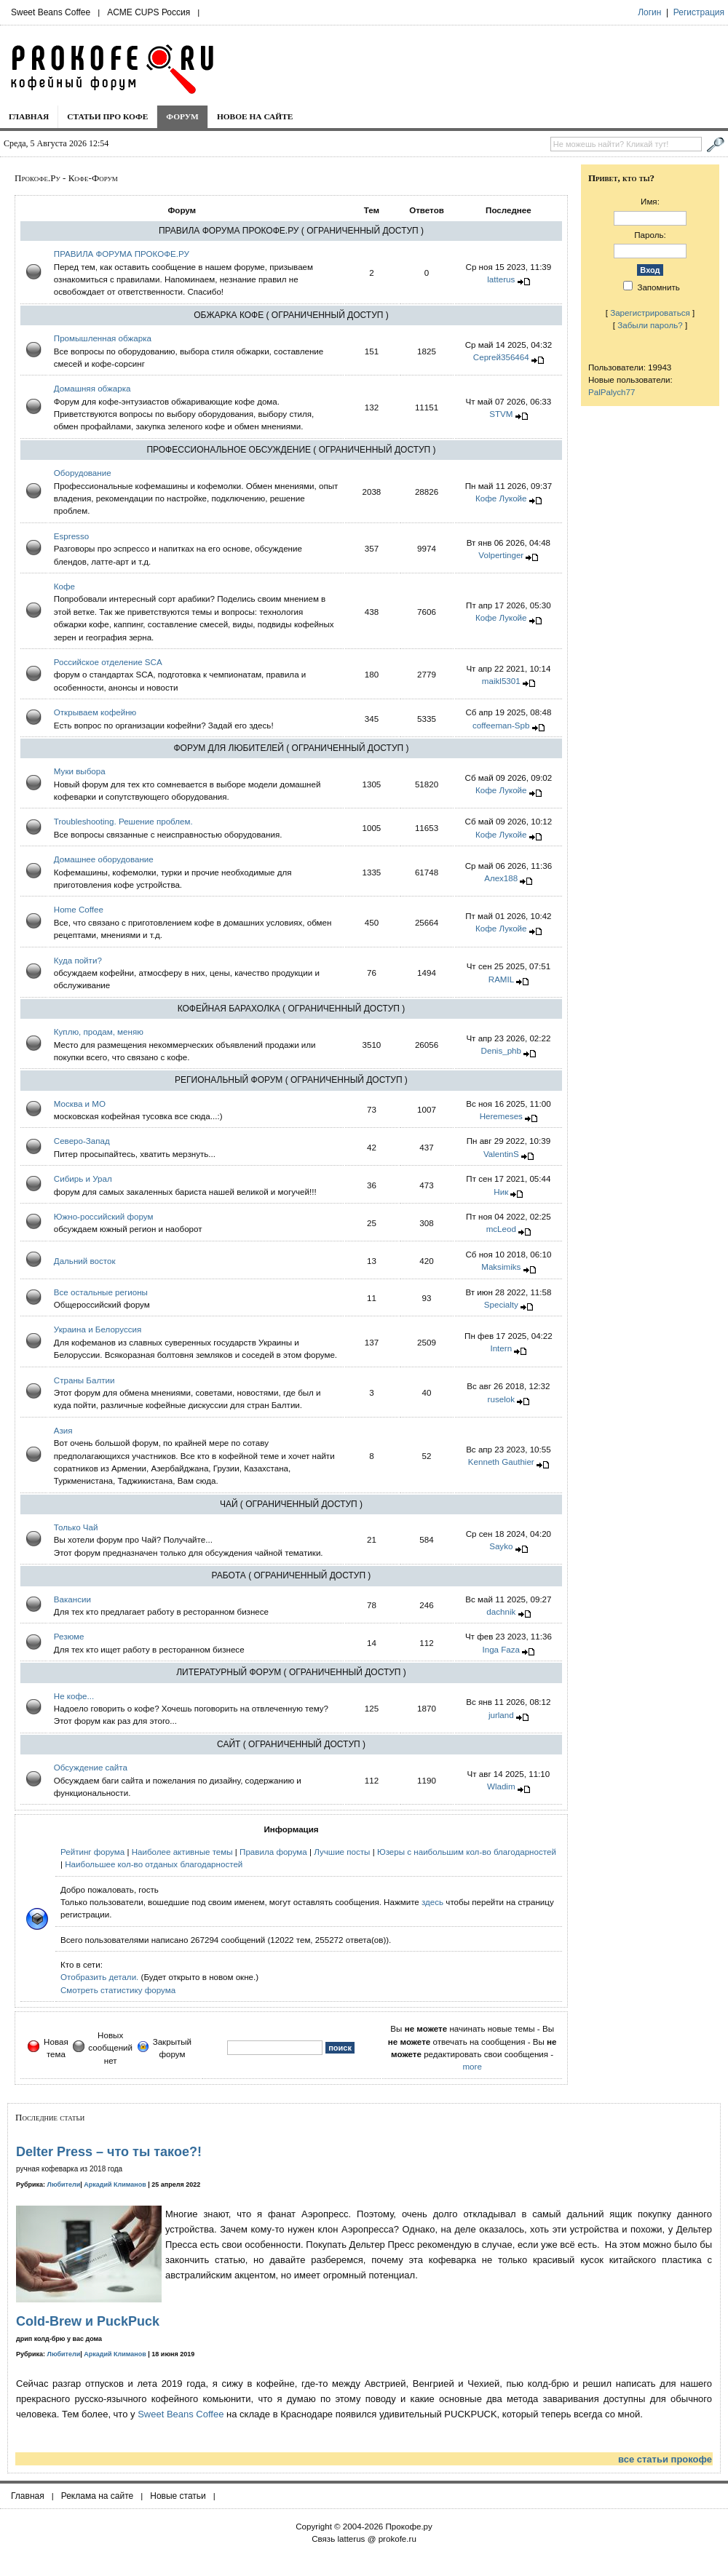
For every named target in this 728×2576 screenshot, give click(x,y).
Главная (29, 116)
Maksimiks (501, 1266)
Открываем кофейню (95, 712)
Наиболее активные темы (182, 1851)
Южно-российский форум (104, 1216)
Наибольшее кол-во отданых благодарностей (153, 1864)
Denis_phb (501, 1050)
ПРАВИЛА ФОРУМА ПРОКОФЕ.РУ (121, 253)
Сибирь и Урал (83, 1178)
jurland (501, 1715)
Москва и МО (80, 1103)
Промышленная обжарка (102, 338)
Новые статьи (178, 2496)
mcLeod (501, 1228)
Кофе (64, 586)
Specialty (501, 1304)
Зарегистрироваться (650, 312)
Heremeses (501, 1116)
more (471, 2066)
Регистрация (698, 12)
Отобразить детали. (99, 1976)
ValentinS (501, 1153)
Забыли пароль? (650, 325)
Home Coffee (78, 909)
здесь (432, 1902)
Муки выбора (80, 771)
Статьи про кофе (107, 116)
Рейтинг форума (92, 1851)
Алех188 (501, 878)
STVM (501, 413)
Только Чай (76, 1527)
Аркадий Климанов (115, 2184)
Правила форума (273, 1851)
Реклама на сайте (97, 2496)
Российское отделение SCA (108, 662)
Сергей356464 (501, 357)
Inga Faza (502, 1649)
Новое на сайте (255, 116)
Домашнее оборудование (104, 859)
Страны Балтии (84, 1380)
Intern (501, 1348)
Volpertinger (500, 555)
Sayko (501, 1546)
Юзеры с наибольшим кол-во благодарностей (466, 1851)
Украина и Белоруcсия (98, 1329)
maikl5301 (501, 680)
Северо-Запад (82, 1140)
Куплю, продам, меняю (98, 1031)
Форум (182, 116)
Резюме (69, 1636)
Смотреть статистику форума (117, 1990)
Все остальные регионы (101, 1292)
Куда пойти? (78, 960)
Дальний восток (85, 1260)
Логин (649, 12)
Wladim (501, 1786)
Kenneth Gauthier (501, 1461)
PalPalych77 (611, 392)
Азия (63, 1430)
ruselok (501, 1399)
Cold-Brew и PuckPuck (87, 2321)
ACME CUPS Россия (148, 12)
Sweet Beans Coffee (50, 12)
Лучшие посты (342, 1851)
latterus (501, 279)
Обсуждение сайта (90, 1767)
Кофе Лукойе (501, 498)
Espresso (71, 536)
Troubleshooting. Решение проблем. (123, 821)
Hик (501, 1191)
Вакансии (72, 1599)
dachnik (500, 1611)
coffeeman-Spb (500, 725)
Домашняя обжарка (92, 388)
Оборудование (82, 472)
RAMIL (501, 979)
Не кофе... (74, 1696)
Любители (64, 2184)
